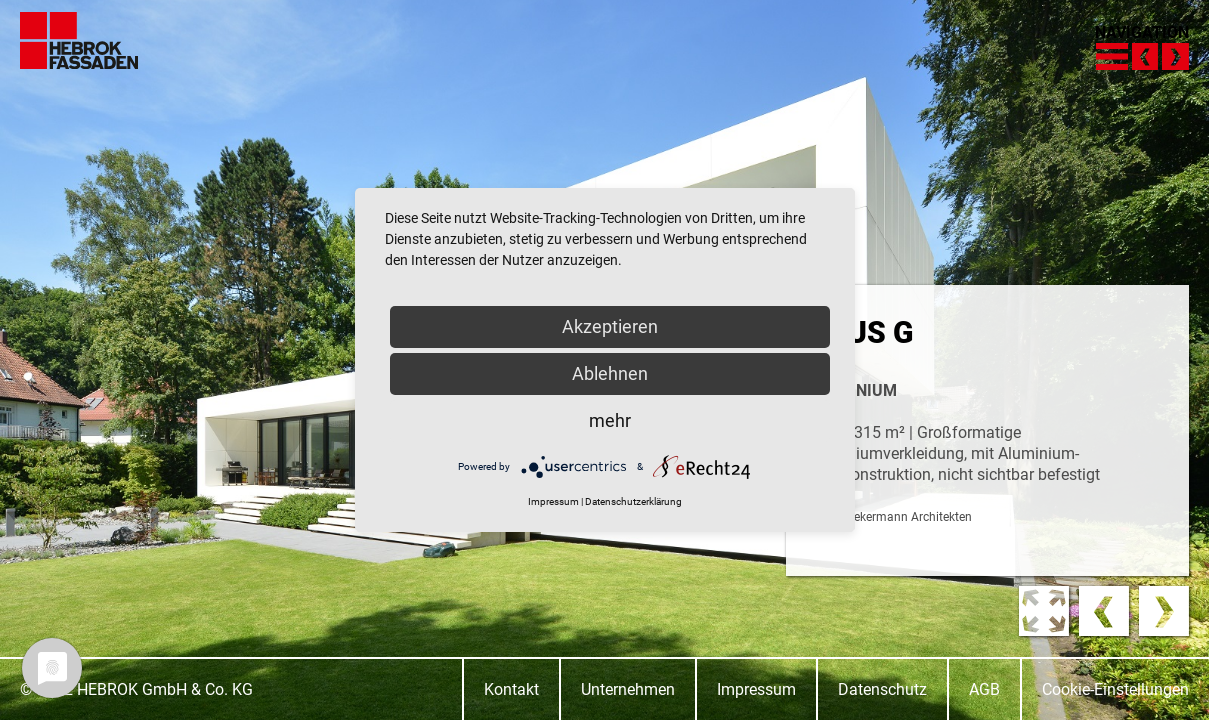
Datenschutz (882, 689)
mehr (610, 420)
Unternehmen (628, 689)
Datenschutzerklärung (633, 501)
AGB (984, 689)
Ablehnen (610, 373)
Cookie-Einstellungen (1115, 689)
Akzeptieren (610, 326)
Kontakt (511, 689)
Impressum (756, 689)
